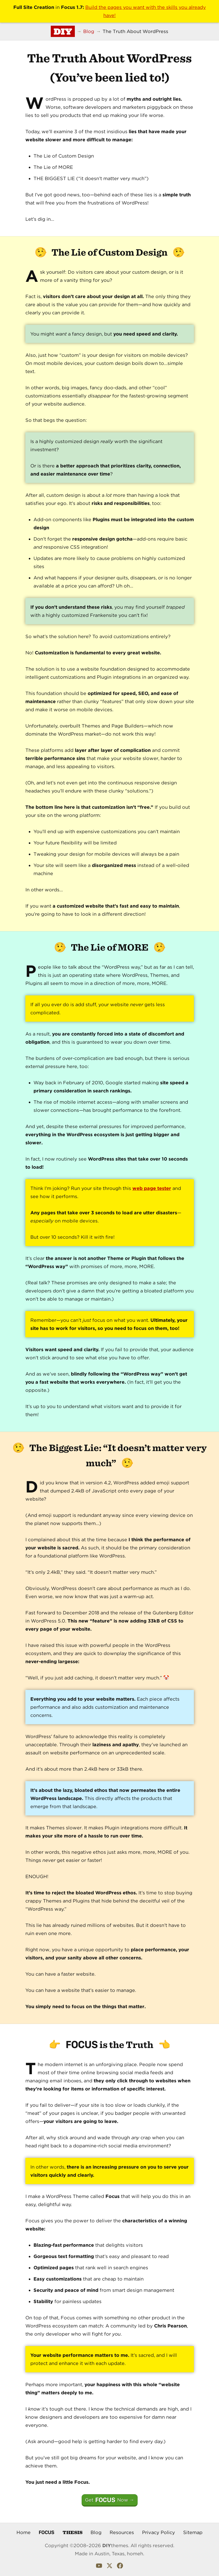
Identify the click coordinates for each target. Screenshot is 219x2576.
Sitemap (193, 2532)
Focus (46, 2532)
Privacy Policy (158, 2532)
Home (23, 2532)
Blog (96, 2532)
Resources (122, 2532)
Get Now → (109, 2500)
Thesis (72, 2532)
